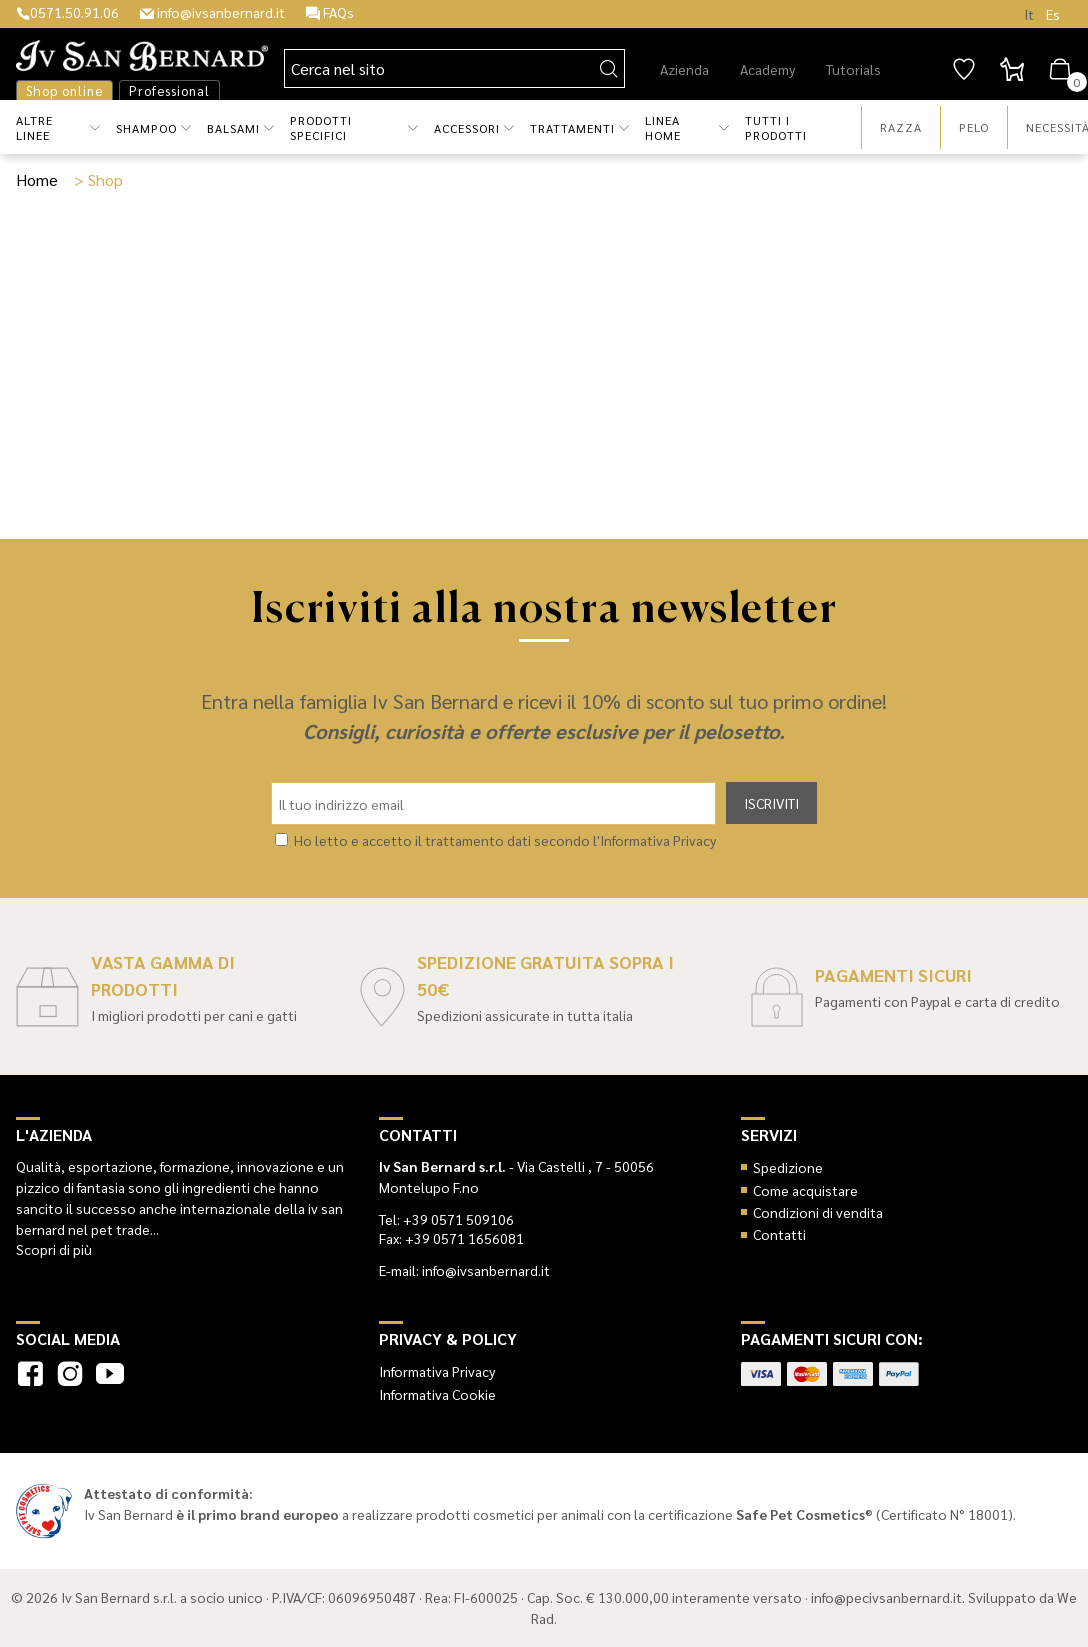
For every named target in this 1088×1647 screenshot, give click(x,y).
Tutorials (853, 69)
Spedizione (788, 1167)
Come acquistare (805, 1190)
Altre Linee (34, 127)
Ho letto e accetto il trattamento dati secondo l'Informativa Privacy (505, 840)
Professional (169, 90)
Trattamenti (572, 128)
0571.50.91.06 (67, 12)
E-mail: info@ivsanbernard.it (464, 1270)
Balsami (233, 128)
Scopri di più (54, 1249)
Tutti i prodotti (776, 127)
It (1029, 14)
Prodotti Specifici (321, 127)
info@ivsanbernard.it (212, 12)
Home (37, 179)
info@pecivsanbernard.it (886, 1597)
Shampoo (146, 128)
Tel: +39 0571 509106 (446, 1219)
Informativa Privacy (437, 1371)
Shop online (64, 90)
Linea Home (663, 127)
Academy (767, 69)
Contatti (779, 1234)
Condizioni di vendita (818, 1212)
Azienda (684, 69)
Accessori (467, 128)
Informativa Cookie (437, 1394)
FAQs (330, 12)
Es (1053, 14)
